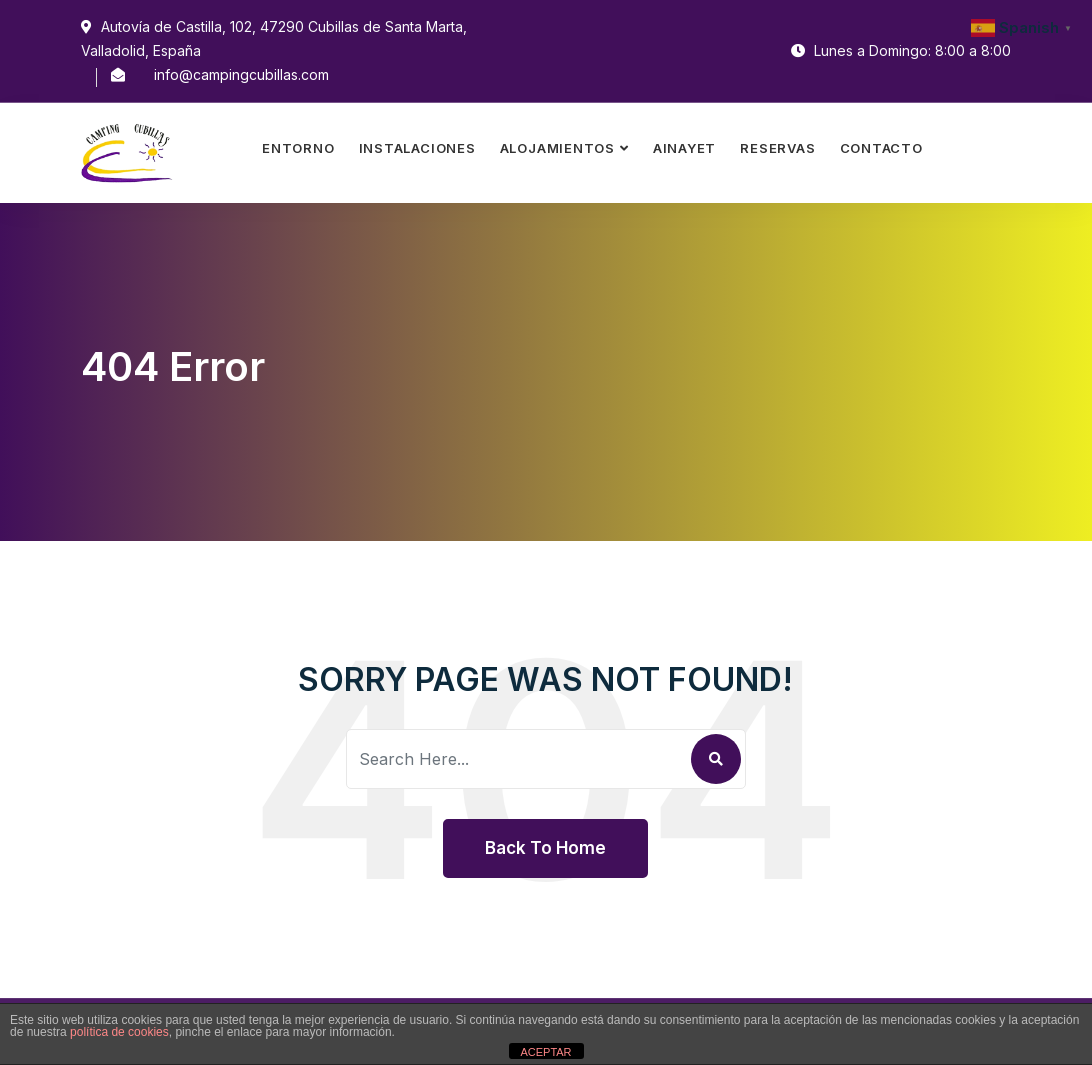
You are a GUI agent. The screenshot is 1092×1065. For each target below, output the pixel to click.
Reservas (777, 148)
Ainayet (684, 148)
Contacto (881, 148)
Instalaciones (417, 148)
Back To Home (545, 848)
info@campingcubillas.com (241, 74)
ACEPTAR (545, 1052)
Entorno (298, 148)
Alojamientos (557, 148)
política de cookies (119, 1032)
